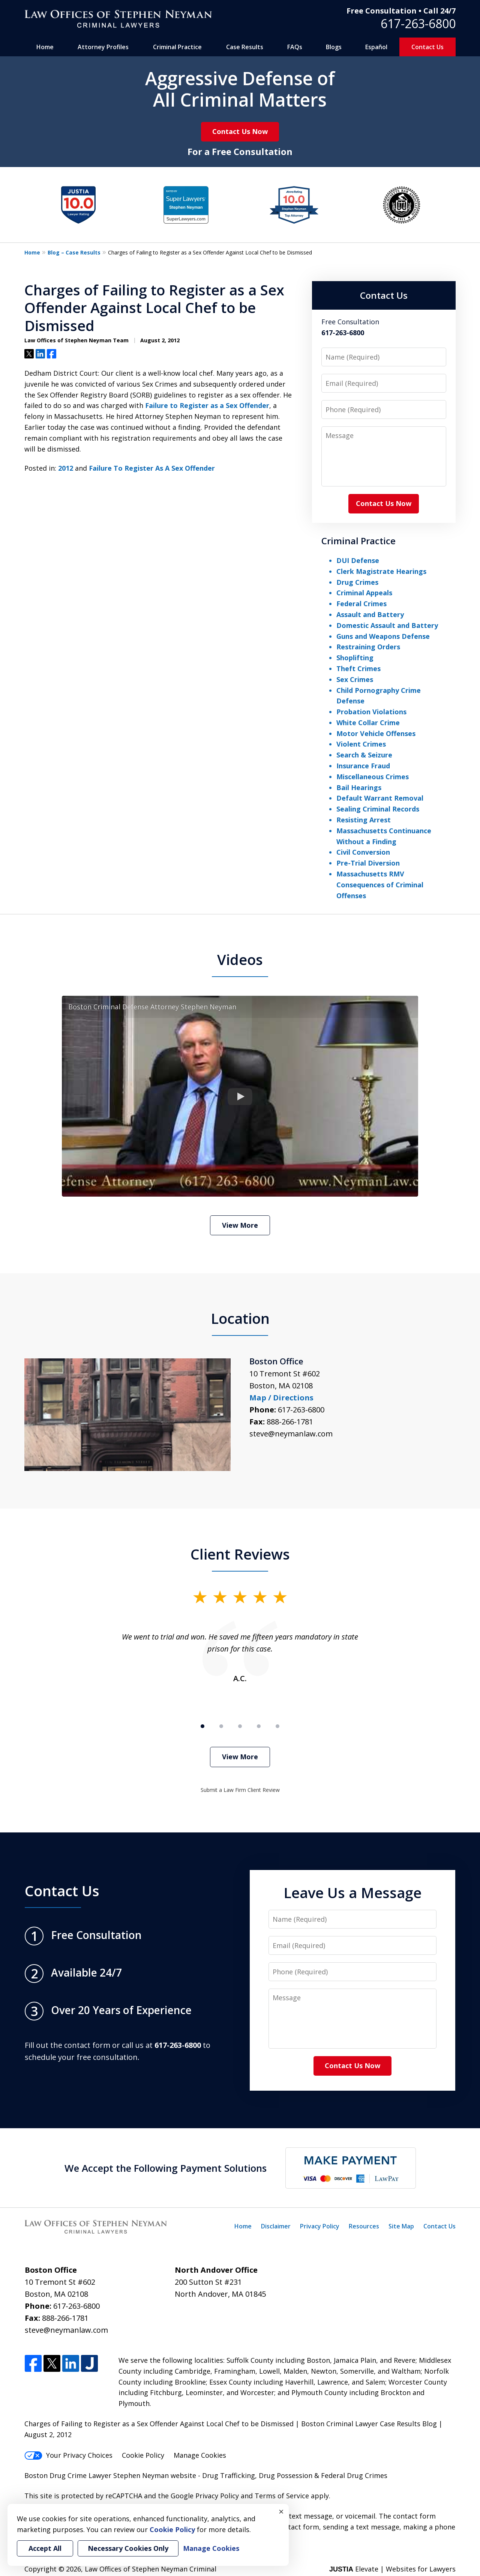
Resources (364, 2226)
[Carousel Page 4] (258, 1726)
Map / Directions (281, 1398)
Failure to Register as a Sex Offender (207, 405)
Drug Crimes (357, 582)
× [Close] (281, 2511)
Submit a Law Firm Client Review (240, 1789)
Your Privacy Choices (68, 2455)
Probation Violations (371, 711)
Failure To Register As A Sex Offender (152, 468)
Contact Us (427, 47)
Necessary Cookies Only (128, 2548)
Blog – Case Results (74, 252)
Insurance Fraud (363, 765)
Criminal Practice (177, 47)
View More (240, 1225)
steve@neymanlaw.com (291, 1434)
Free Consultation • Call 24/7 (401, 11)
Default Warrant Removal (379, 797)
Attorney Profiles (103, 47)
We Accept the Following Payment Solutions (165, 2168)
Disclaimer (276, 2226)
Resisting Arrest (363, 819)
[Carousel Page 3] (240, 1726)
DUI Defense (357, 560)
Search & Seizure (364, 754)
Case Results (244, 47)
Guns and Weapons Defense (383, 636)
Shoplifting (355, 657)
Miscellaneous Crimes (372, 776)
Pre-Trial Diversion (368, 862)
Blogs (334, 47)
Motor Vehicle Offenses (376, 733)
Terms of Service (282, 2495)
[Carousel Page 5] (277, 1726)
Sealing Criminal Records (377, 808)
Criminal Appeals (364, 592)
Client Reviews (240, 1554)
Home (45, 47)
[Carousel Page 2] (221, 1726)
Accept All (45, 2548)
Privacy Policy (319, 2226)
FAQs (294, 47)
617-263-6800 (418, 23)
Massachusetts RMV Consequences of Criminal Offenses (379, 884)
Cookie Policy (143, 2455)
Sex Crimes (354, 679)
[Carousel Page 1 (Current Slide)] (202, 1726)
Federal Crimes (361, 603)
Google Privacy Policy (205, 2495)
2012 (65, 468)
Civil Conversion (363, 852)
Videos (240, 959)
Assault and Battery (370, 614)
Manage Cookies (200, 2455)
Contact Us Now (240, 131)
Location (240, 1318)
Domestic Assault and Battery (387, 625)
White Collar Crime (368, 722)
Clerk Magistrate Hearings (381, 571)
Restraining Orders (368, 646)
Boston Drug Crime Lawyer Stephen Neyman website (111, 2475)
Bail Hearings (358, 787)
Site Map (401, 2226)
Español (376, 47)
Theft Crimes (358, 668)
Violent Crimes (361, 743)
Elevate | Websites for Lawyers (392, 2568)
